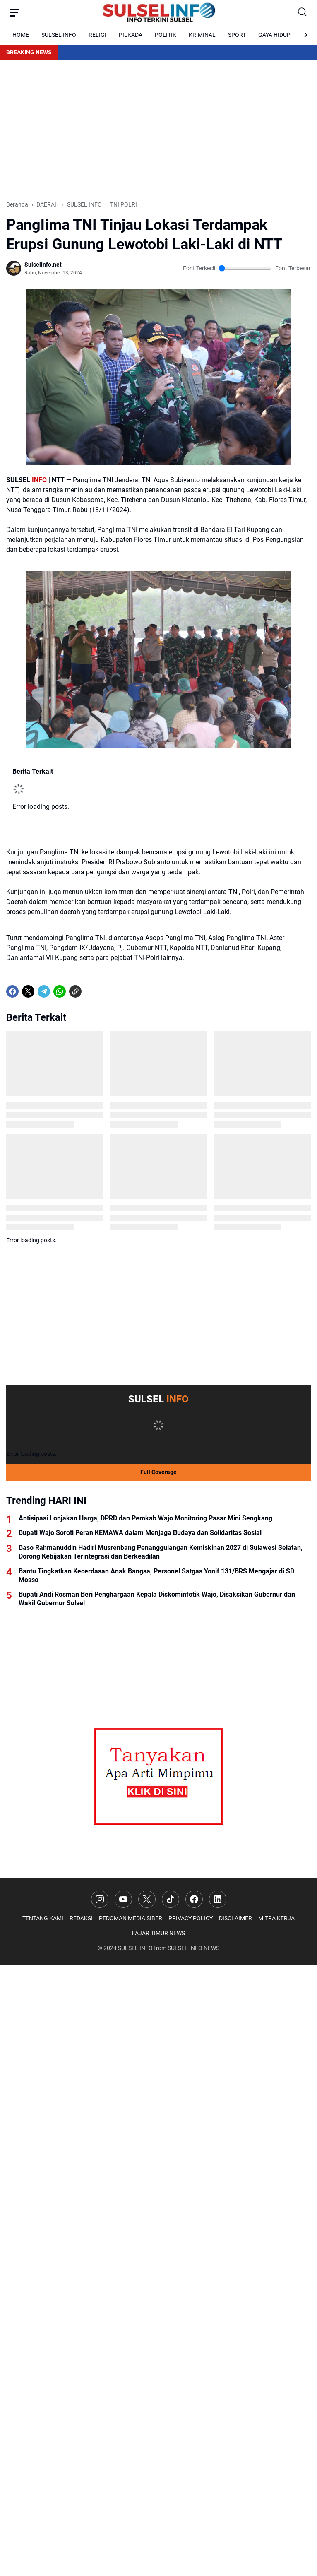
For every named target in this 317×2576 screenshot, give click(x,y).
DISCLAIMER (235, 1918)
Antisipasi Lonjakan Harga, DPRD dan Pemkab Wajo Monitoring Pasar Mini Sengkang (145, 1518)
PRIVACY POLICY (190, 1918)
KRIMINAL (202, 34)
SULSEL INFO (58, 34)
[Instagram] (99, 1899)
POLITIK (165, 34)
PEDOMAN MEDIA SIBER (130, 1918)
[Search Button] (302, 12)
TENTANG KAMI (42, 1918)
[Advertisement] (158, 130)
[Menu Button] (14, 12)
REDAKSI (81, 1918)
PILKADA (130, 34)
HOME (20, 34)
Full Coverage (158, 1472)
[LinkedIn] (217, 1899)
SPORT (237, 34)
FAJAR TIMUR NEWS (158, 1933)
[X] (28, 991)
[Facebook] (12, 991)
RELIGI (97, 34)
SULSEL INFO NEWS (193, 1948)
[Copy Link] (75, 991)
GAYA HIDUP (274, 34)
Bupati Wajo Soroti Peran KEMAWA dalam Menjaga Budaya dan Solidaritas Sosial (140, 1533)
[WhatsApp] (59, 991)
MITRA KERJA (276, 1918)
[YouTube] (123, 1899)
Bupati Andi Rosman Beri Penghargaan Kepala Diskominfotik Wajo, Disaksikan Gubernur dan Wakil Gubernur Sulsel (157, 1598)
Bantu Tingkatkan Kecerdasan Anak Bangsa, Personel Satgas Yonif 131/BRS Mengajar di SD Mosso (156, 1575)
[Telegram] (44, 991)
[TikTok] (170, 1899)
